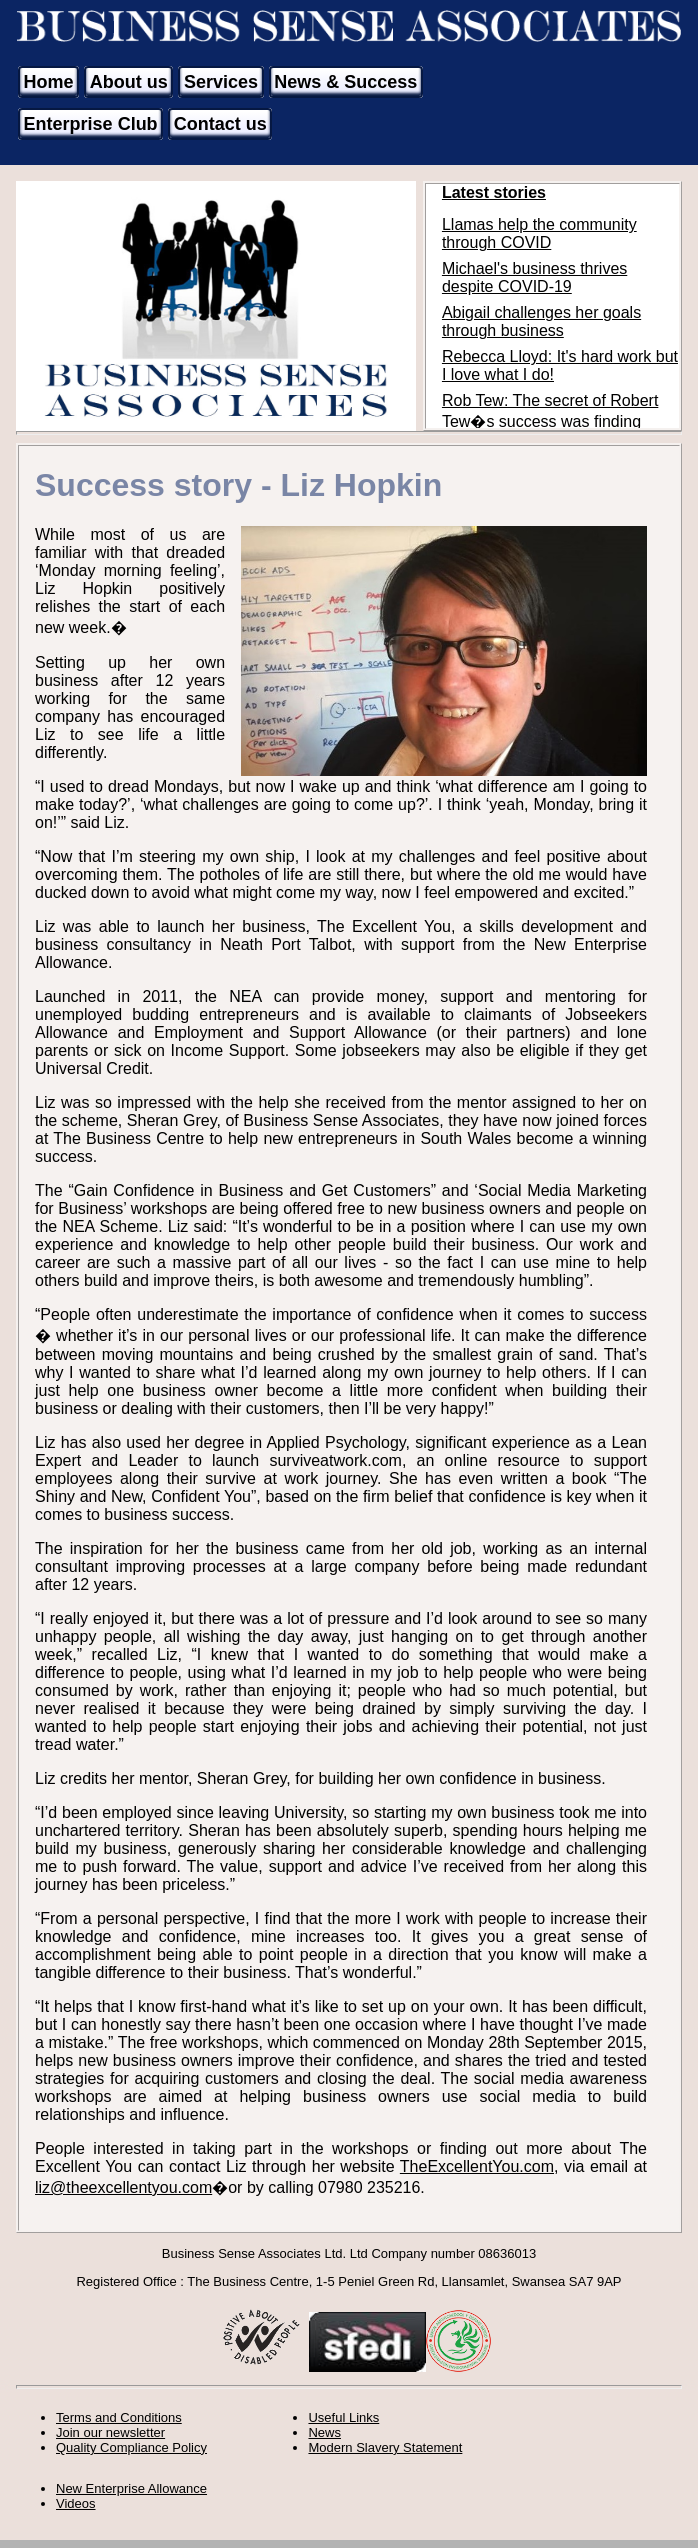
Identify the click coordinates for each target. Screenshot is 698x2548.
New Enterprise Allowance (131, 2488)
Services (221, 82)
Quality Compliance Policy (131, 2447)
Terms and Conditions (119, 2417)
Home (49, 82)
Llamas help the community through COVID (539, 233)
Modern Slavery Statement (385, 2447)
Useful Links (343, 2417)
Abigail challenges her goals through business (541, 321)
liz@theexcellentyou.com (123, 2187)
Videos (76, 2503)
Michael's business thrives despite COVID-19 (534, 277)
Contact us (220, 124)
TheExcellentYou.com (477, 2166)
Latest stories (494, 192)
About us (129, 82)
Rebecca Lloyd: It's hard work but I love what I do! (560, 365)
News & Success (345, 82)
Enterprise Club (91, 124)
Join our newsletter (110, 2432)
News (324, 2432)
